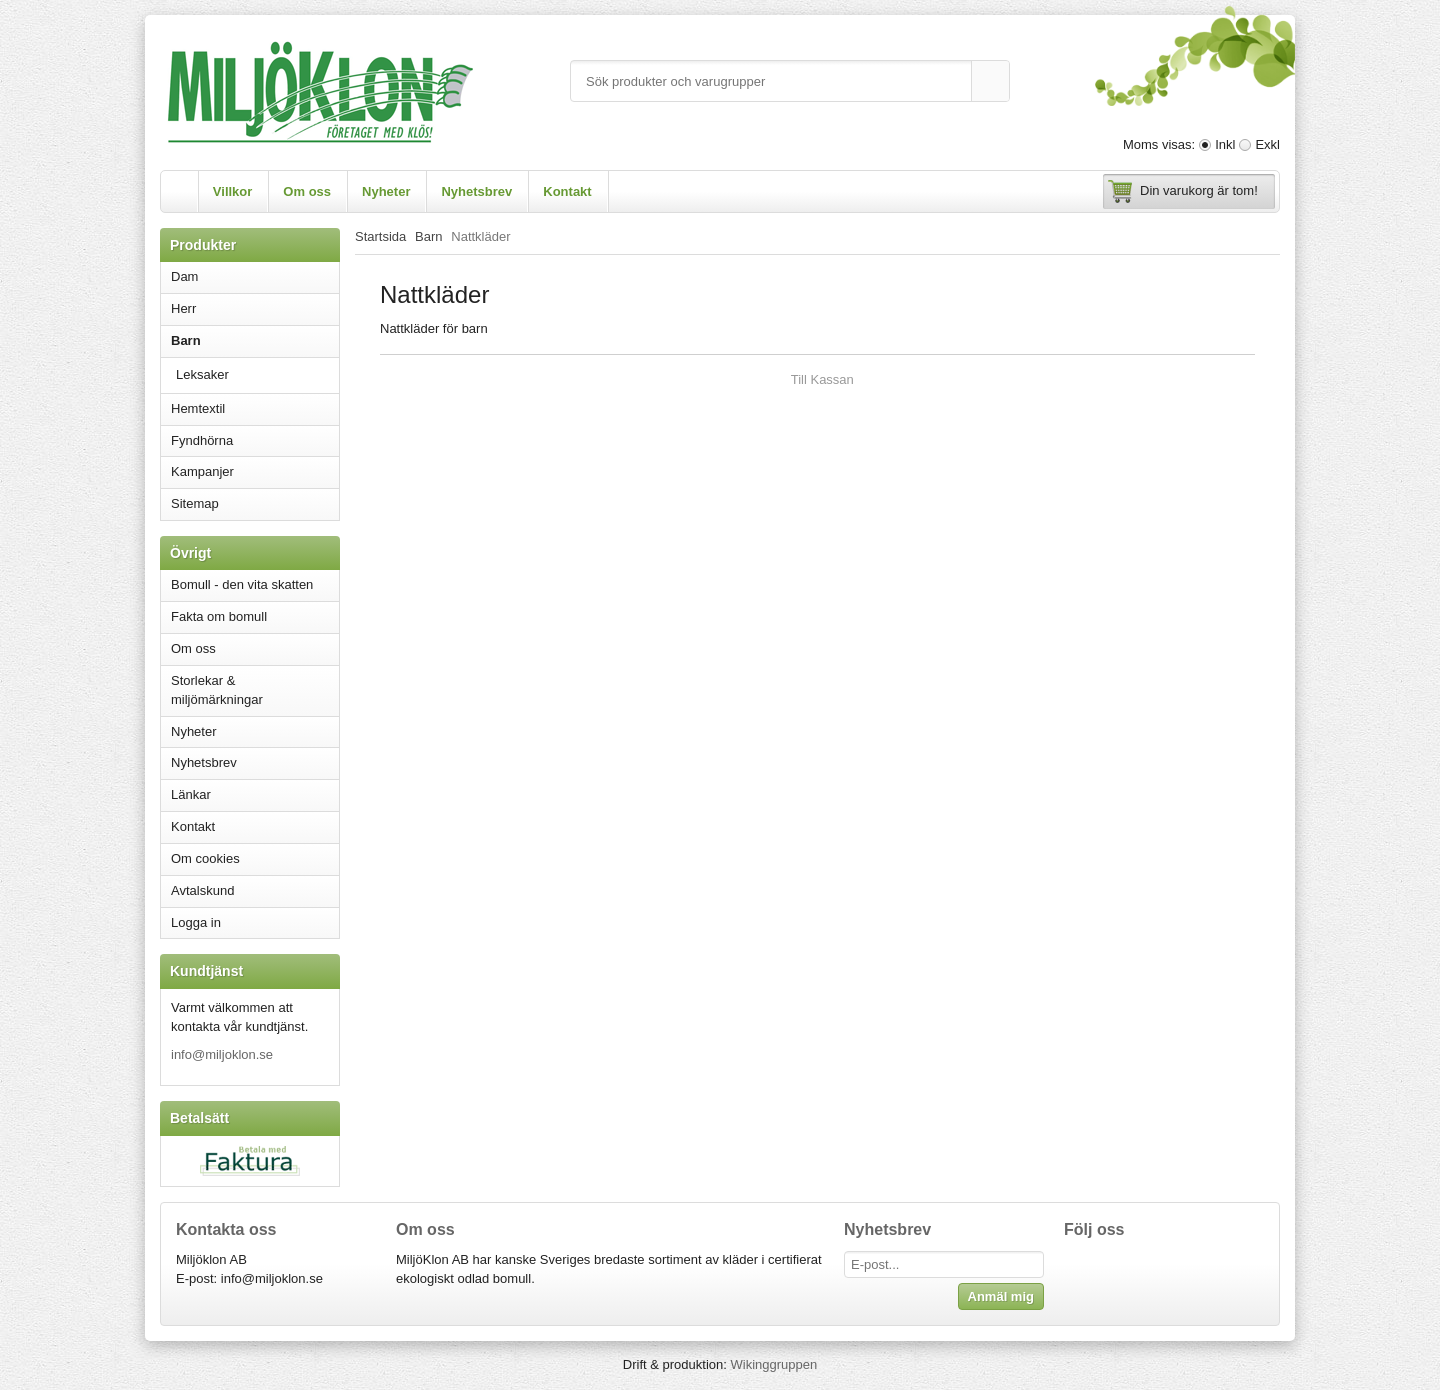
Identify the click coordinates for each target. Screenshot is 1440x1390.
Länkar (191, 794)
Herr (255, 308)
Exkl (1267, 144)
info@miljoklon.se (222, 1054)
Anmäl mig (1001, 1296)
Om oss (307, 191)
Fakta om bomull (219, 616)
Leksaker (202, 374)
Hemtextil (255, 408)
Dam (255, 276)
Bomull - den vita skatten (242, 584)
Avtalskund (202, 890)
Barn (255, 340)
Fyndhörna (202, 440)
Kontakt (567, 191)
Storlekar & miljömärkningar (217, 690)
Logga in (196, 922)
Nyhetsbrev (476, 191)
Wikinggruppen (773, 1364)
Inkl (1225, 144)
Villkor (233, 191)
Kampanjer (202, 471)
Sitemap (195, 503)
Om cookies (205, 858)
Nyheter (386, 191)
